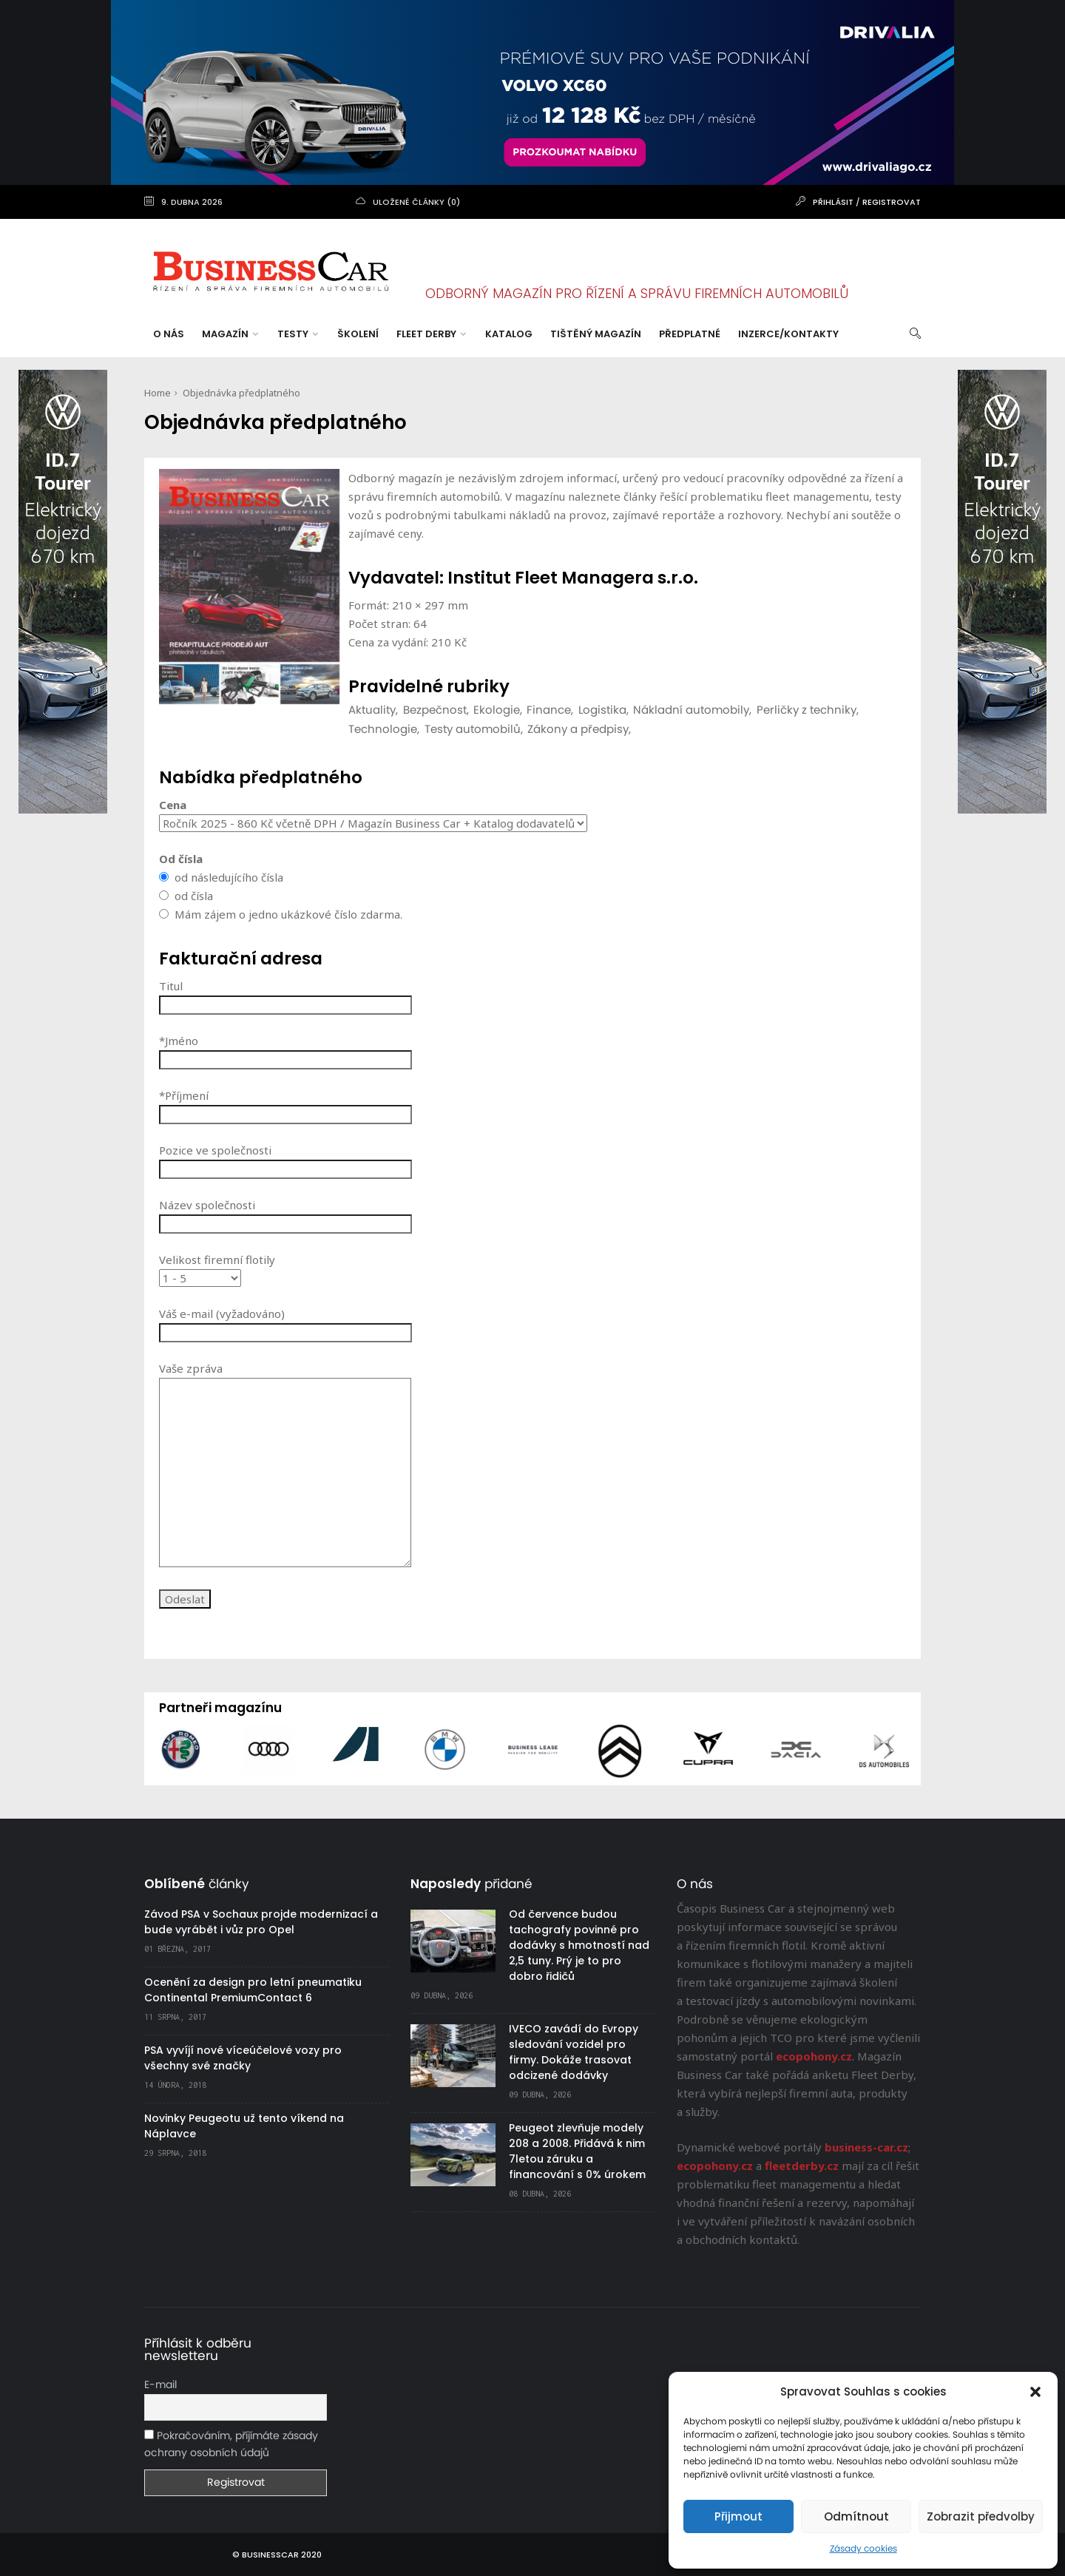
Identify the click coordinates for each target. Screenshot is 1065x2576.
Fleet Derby (431, 334)
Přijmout (738, 2516)
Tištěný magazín (595, 334)
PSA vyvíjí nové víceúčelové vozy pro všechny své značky (243, 2058)
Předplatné (689, 334)
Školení (358, 334)
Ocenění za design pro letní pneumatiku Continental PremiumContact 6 (253, 1990)
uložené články (408, 202)
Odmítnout (856, 2516)
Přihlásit (833, 202)
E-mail (160, 2385)
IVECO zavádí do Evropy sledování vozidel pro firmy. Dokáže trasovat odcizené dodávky (573, 2052)
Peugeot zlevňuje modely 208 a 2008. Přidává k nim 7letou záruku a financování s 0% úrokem (577, 2151)
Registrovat (891, 202)
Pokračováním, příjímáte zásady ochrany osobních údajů (231, 2444)
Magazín (230, 334)
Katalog (508, 334)
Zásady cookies (863, 2548)
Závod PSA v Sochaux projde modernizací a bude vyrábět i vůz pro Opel (261, 1922)
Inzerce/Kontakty (788, 334)
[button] (1035, 2391)
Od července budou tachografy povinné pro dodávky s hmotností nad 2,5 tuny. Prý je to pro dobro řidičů (579, 1945)
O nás (168, 334)
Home (157, 392)
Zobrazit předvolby (981, 2516)
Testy (297, 334)
